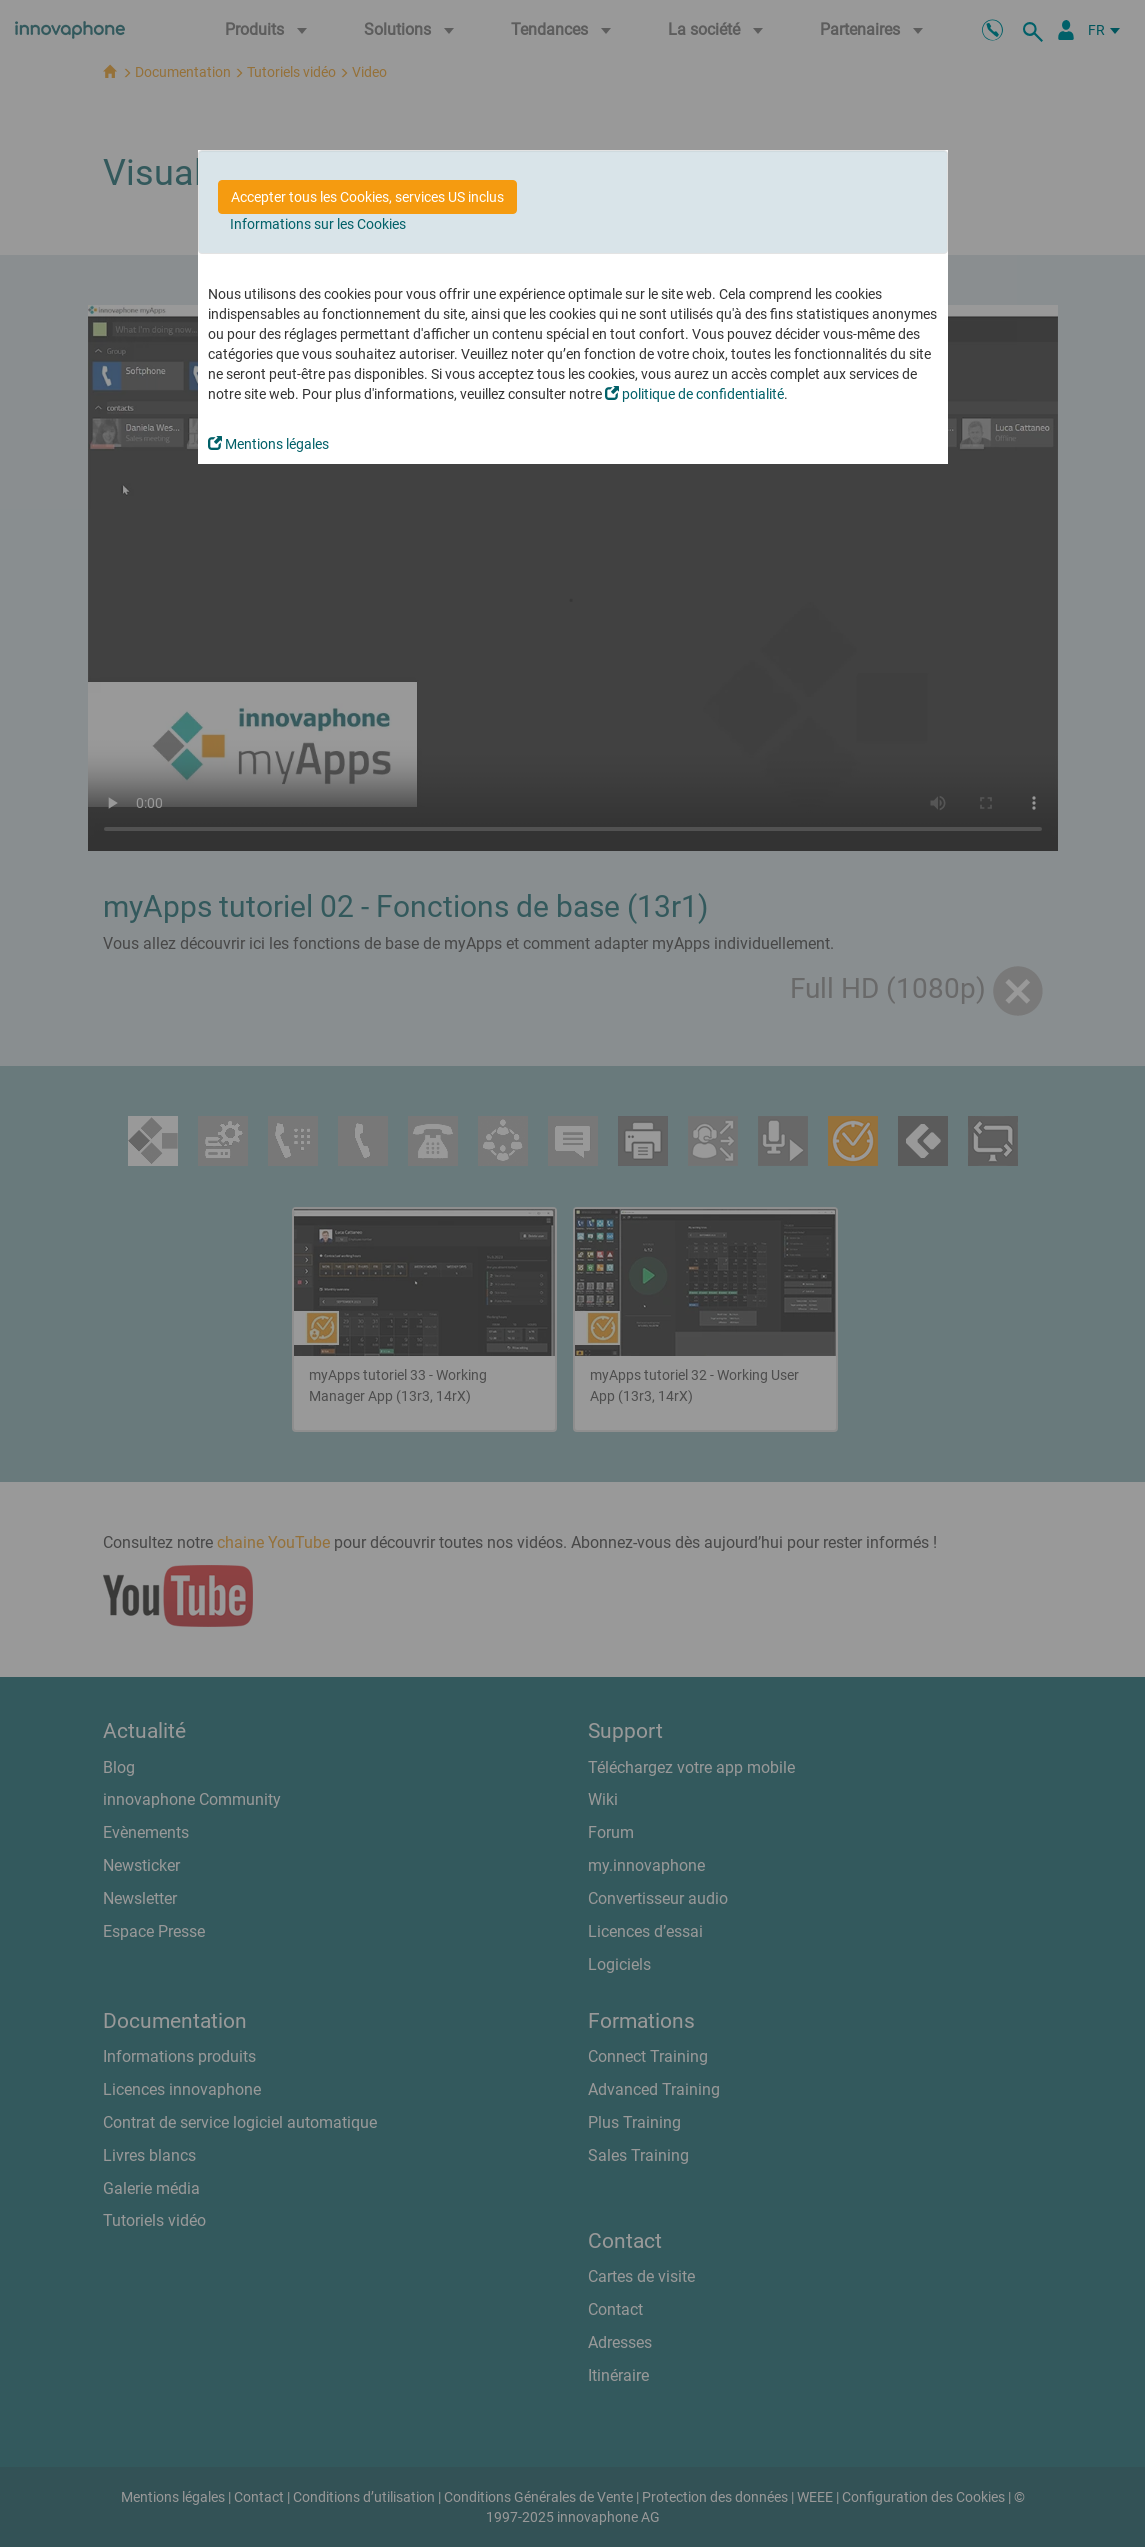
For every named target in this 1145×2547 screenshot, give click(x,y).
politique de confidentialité (694, 394)
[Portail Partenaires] (1066, 30)
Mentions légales (268, 444)
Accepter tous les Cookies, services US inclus (367, 197)
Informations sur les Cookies (318, 224)
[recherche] (1036, 30)
